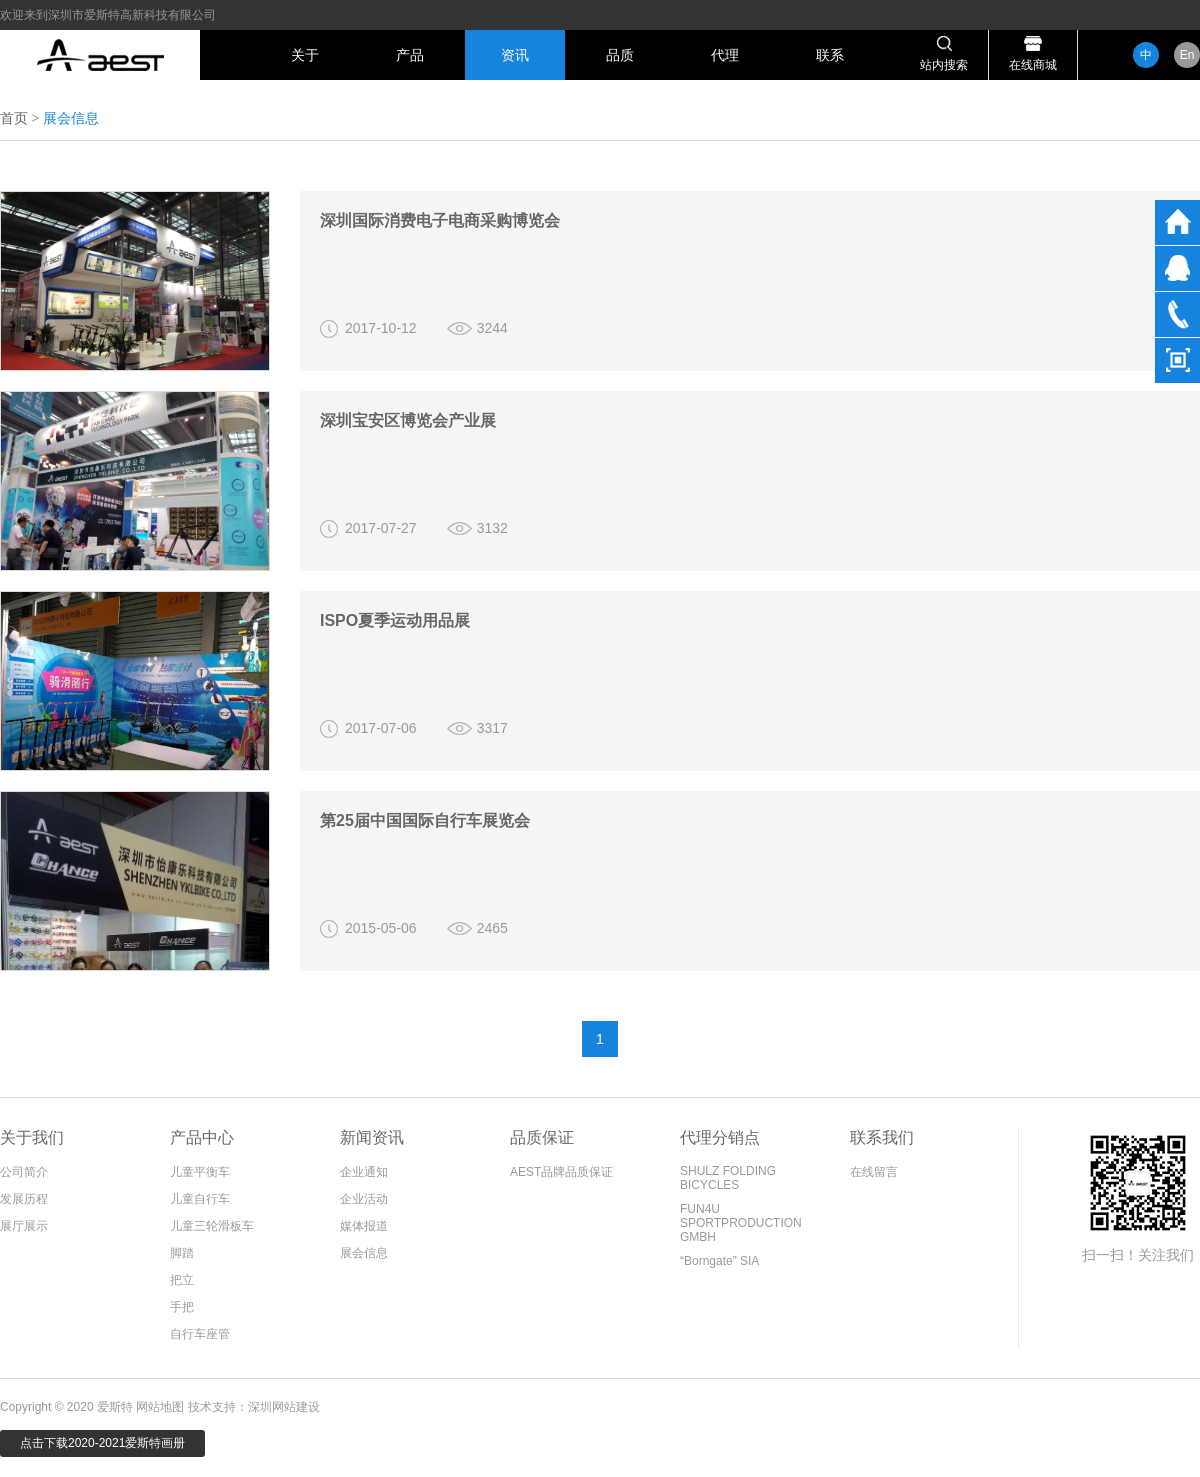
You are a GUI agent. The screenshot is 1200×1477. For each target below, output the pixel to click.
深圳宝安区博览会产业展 (408, 420)
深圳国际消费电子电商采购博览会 (440, 220)
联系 (830, 55)
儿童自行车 (200, 1199)
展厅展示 (24, 1226)
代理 (725, 55)
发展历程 (24, 1199)
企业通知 (364, 1172)
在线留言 (874, 1172)
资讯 (515, 55)
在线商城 (1033, 65)
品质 (620, 55)
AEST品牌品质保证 (561, 1172)
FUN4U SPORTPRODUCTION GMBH (741, 1223)
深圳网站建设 (284, 1407)
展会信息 (364, 1253)
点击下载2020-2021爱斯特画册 (102, 1443)
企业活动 (364, 1199)
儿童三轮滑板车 (212, 1226)
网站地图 (160, 1407)
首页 (14, 118)
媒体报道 (364, 1226)
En (1187, 55)
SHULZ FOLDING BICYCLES (728, 1178)
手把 (182, 1307)
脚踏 (182, 1253)
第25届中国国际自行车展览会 (425, 820)
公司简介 (24, 1172)
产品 (410, 55)
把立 (182, 1280)
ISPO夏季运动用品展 (395, 620)
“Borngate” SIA (719, 1261)
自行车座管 (200, 1334)
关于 (305, 55)
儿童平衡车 (200, 1172)
